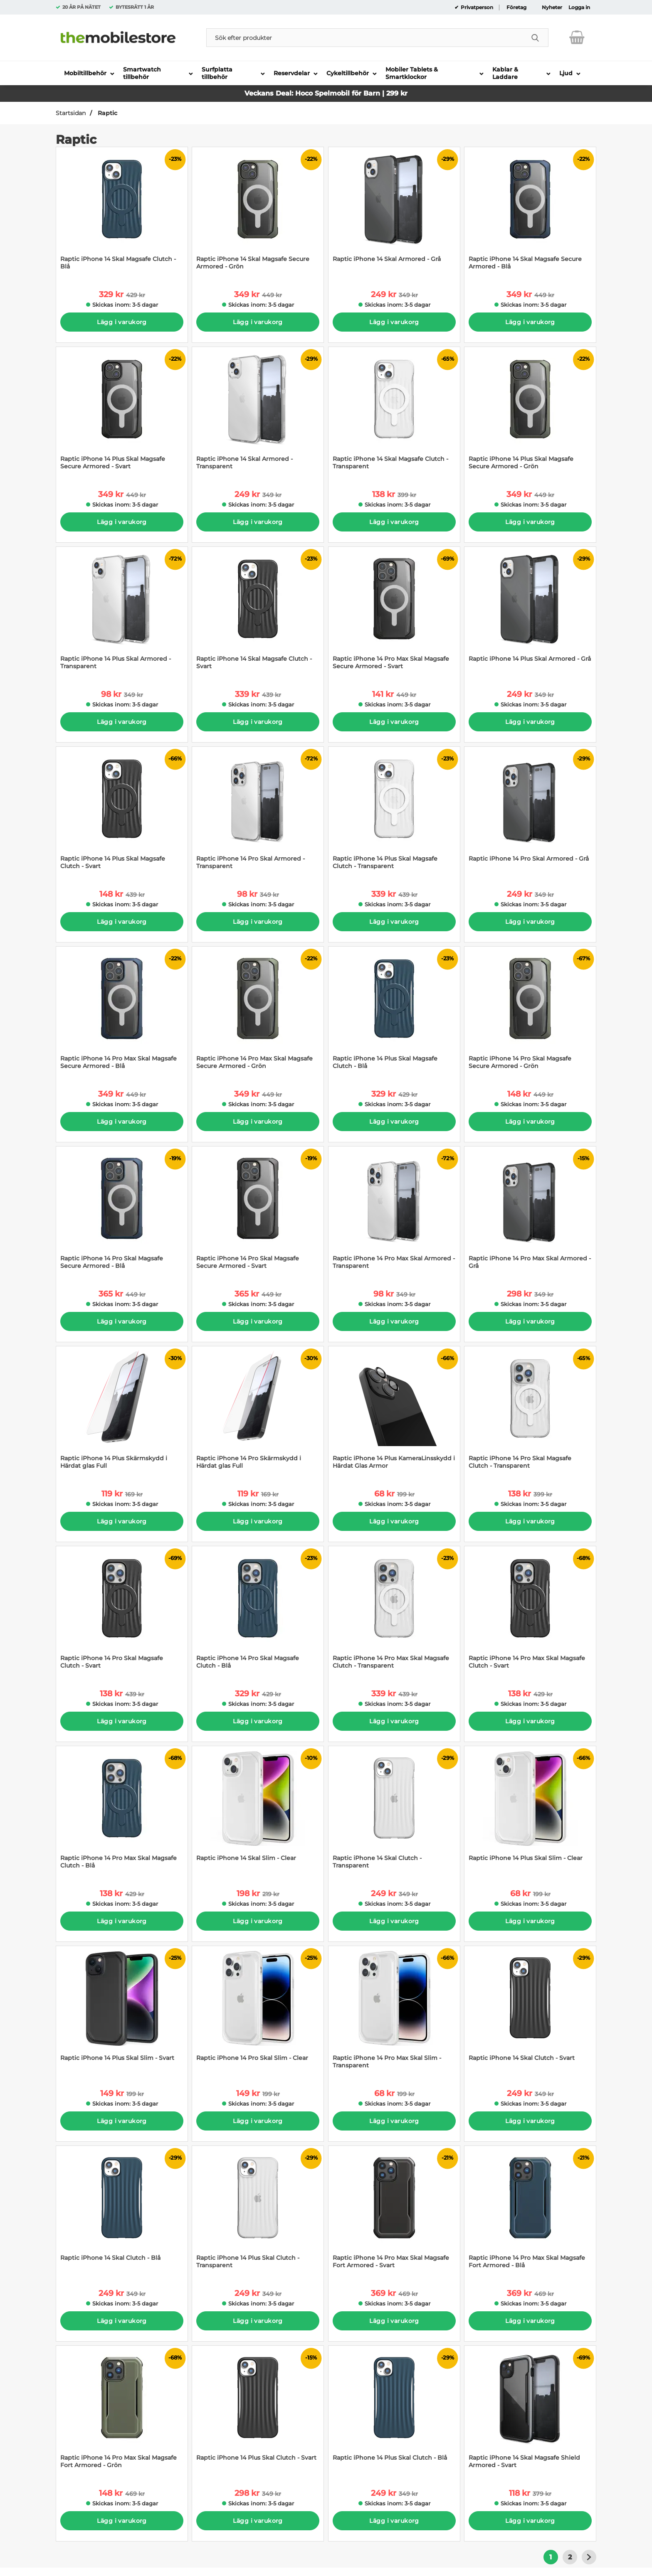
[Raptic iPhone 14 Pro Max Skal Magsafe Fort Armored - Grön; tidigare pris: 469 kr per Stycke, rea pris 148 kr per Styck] (122, 2411)
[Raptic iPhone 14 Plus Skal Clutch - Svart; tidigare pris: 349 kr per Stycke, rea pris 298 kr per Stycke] (258, 2411)
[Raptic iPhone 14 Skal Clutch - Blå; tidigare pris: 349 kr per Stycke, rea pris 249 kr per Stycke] (122, 2211)
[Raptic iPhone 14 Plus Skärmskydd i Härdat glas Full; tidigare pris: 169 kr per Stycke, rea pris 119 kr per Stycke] (122, 1411)
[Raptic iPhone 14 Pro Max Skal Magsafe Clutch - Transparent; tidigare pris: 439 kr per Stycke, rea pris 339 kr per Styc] (394, 1611)
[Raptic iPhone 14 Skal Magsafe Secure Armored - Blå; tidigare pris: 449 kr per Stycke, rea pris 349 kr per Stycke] (530, 212)
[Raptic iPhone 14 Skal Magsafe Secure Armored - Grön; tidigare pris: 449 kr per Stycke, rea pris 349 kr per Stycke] (258, 212)
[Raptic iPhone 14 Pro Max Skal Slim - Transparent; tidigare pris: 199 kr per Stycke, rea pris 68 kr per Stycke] (394, 2011)
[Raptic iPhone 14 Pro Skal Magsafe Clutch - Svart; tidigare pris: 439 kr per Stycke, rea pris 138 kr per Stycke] (122, 1611)
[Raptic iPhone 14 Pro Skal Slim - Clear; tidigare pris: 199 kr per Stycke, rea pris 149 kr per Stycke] (258, 2011)
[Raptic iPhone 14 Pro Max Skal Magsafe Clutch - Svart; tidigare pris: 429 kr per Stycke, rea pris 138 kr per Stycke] (530, 1611)
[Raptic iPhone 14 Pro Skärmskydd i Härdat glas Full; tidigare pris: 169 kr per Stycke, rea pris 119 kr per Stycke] (258, 1411)
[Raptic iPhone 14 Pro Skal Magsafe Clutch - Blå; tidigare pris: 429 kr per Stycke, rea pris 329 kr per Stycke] (258, 1611)
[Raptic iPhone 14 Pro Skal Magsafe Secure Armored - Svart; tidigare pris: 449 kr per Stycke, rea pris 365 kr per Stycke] (258, 1212)
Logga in (579, 7)
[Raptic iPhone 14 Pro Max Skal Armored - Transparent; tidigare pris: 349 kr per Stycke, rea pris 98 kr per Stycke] (394, 1212)
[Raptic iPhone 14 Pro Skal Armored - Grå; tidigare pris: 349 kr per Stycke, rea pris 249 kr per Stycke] (530, 812)
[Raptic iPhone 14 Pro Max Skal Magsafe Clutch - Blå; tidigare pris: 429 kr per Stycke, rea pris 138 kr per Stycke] (122, 1811)
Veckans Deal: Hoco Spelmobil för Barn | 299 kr (326, 93)
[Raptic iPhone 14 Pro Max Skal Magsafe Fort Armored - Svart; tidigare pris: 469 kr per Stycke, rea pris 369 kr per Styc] (394, 2211)
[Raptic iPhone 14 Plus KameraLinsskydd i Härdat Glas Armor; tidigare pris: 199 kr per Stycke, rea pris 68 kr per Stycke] (394, 1411)
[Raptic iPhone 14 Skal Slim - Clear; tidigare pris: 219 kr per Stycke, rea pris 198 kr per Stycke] (258, 1811)
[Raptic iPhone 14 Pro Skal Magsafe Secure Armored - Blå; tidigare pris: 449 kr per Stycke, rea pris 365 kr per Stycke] (122, 1212)
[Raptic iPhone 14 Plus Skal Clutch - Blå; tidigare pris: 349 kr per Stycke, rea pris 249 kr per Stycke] (394, 2411)
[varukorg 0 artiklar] (577, 37)
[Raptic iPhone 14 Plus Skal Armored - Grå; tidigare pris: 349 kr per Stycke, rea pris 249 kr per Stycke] (530, 612)
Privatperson (476, 7)
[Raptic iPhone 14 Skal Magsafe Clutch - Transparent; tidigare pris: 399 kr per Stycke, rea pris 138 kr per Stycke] (394, 412)
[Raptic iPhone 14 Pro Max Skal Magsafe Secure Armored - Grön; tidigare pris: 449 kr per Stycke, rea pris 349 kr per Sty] (258, 1012)
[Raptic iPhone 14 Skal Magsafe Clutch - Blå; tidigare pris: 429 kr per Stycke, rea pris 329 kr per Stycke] (122, 212)
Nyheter (552, 7)
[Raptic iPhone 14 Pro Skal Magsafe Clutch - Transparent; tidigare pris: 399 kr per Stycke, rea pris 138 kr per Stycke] (530, 1411)
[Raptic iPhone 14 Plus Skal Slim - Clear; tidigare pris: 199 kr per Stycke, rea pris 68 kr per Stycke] (530, 1811)
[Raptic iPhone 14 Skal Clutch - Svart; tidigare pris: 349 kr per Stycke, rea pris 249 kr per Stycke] (530, 2011)
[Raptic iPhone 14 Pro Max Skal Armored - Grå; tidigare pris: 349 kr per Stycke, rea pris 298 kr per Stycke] (530, 1212)
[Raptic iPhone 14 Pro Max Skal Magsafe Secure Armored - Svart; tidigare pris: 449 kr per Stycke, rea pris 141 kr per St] (394, 612)
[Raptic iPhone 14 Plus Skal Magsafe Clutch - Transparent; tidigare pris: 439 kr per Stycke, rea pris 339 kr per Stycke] (394, 812)
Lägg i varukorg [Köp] (121, 322)
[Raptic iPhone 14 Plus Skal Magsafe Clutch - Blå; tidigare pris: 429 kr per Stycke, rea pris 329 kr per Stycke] (394, 1012)
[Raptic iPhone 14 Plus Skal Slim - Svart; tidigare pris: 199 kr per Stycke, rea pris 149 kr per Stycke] (122, 2011)
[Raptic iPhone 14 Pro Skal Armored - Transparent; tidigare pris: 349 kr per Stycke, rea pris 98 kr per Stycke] (258, 812)
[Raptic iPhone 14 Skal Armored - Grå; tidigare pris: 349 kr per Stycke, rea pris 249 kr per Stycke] (394, 212)
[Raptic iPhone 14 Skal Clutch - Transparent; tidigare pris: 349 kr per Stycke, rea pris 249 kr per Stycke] (394, 1811)
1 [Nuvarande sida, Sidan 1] (550, 2557)
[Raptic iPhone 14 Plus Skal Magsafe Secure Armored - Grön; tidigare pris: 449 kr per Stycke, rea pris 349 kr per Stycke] (530, 412)
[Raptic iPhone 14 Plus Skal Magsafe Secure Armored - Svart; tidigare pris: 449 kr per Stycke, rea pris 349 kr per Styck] (122, 412)
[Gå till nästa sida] (589, 2557)
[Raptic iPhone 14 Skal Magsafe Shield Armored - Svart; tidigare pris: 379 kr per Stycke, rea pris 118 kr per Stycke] (530, 2411)
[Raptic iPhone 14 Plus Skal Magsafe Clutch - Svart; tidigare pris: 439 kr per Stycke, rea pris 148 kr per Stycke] (122, 812)
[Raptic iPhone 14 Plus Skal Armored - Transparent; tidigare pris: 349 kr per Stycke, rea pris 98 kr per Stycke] (122, 612)
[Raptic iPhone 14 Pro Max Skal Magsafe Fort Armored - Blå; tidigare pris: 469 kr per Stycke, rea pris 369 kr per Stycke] (530, 2211)
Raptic (106, 113)
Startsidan (71, 113)
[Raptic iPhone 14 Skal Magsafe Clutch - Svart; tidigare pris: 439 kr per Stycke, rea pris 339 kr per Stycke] (258, 612)
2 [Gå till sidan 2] (570, 2557)
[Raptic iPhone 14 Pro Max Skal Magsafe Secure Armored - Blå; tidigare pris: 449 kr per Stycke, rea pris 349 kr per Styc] (122, 1012)
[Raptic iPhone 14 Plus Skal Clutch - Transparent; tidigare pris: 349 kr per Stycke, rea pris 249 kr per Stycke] (258, 2211)
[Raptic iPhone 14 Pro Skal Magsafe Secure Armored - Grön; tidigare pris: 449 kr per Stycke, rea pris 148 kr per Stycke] (530, 1012)
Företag (516, 7)
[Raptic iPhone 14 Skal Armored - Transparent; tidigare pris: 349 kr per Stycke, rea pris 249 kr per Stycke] (258, 412)
